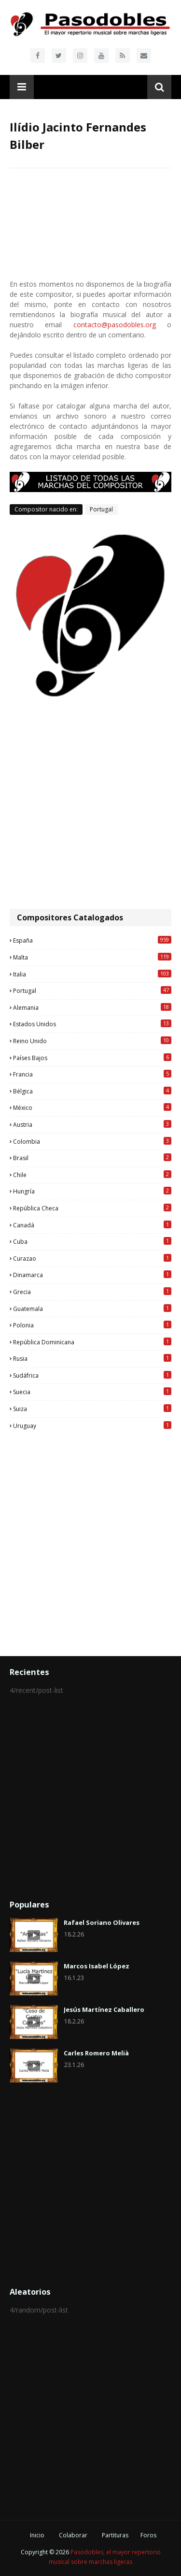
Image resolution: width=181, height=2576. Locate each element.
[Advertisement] (90, 803)
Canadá (92, 1225)
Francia (92, 1074)
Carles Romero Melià (96, 2053)
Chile (92, 1174)
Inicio (37, 2535)
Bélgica (92, 1091)
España (92, 940)
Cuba (92, 1241)
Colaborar (73, 2535)
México (92, 1107)
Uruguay (92, 1425)
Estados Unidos (92, 1023)
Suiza (92, 1408)
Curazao (92, 1258)
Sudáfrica (92, 1375)
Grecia (92, 1291)
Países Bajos (92, 1057)
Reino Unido (92, 1040)
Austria (92, 1124)
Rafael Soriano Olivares (101, 1922)
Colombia (92, 1141)
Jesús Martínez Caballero (104, 2009)
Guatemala (92, 1308)
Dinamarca (92, 1274)
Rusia (92, 1358)
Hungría (92, 1191)
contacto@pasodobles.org (114, 324)
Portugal (101, 509)
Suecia (92, 1391)
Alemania (92, 1007)
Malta (92, 957)
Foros (148, 2535)
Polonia (92, 1325)
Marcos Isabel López (96, 1966)
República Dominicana (92, 1342)
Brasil (92, 1157)
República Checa (92, 1208)
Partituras (115, 2535)
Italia (92, 974)
